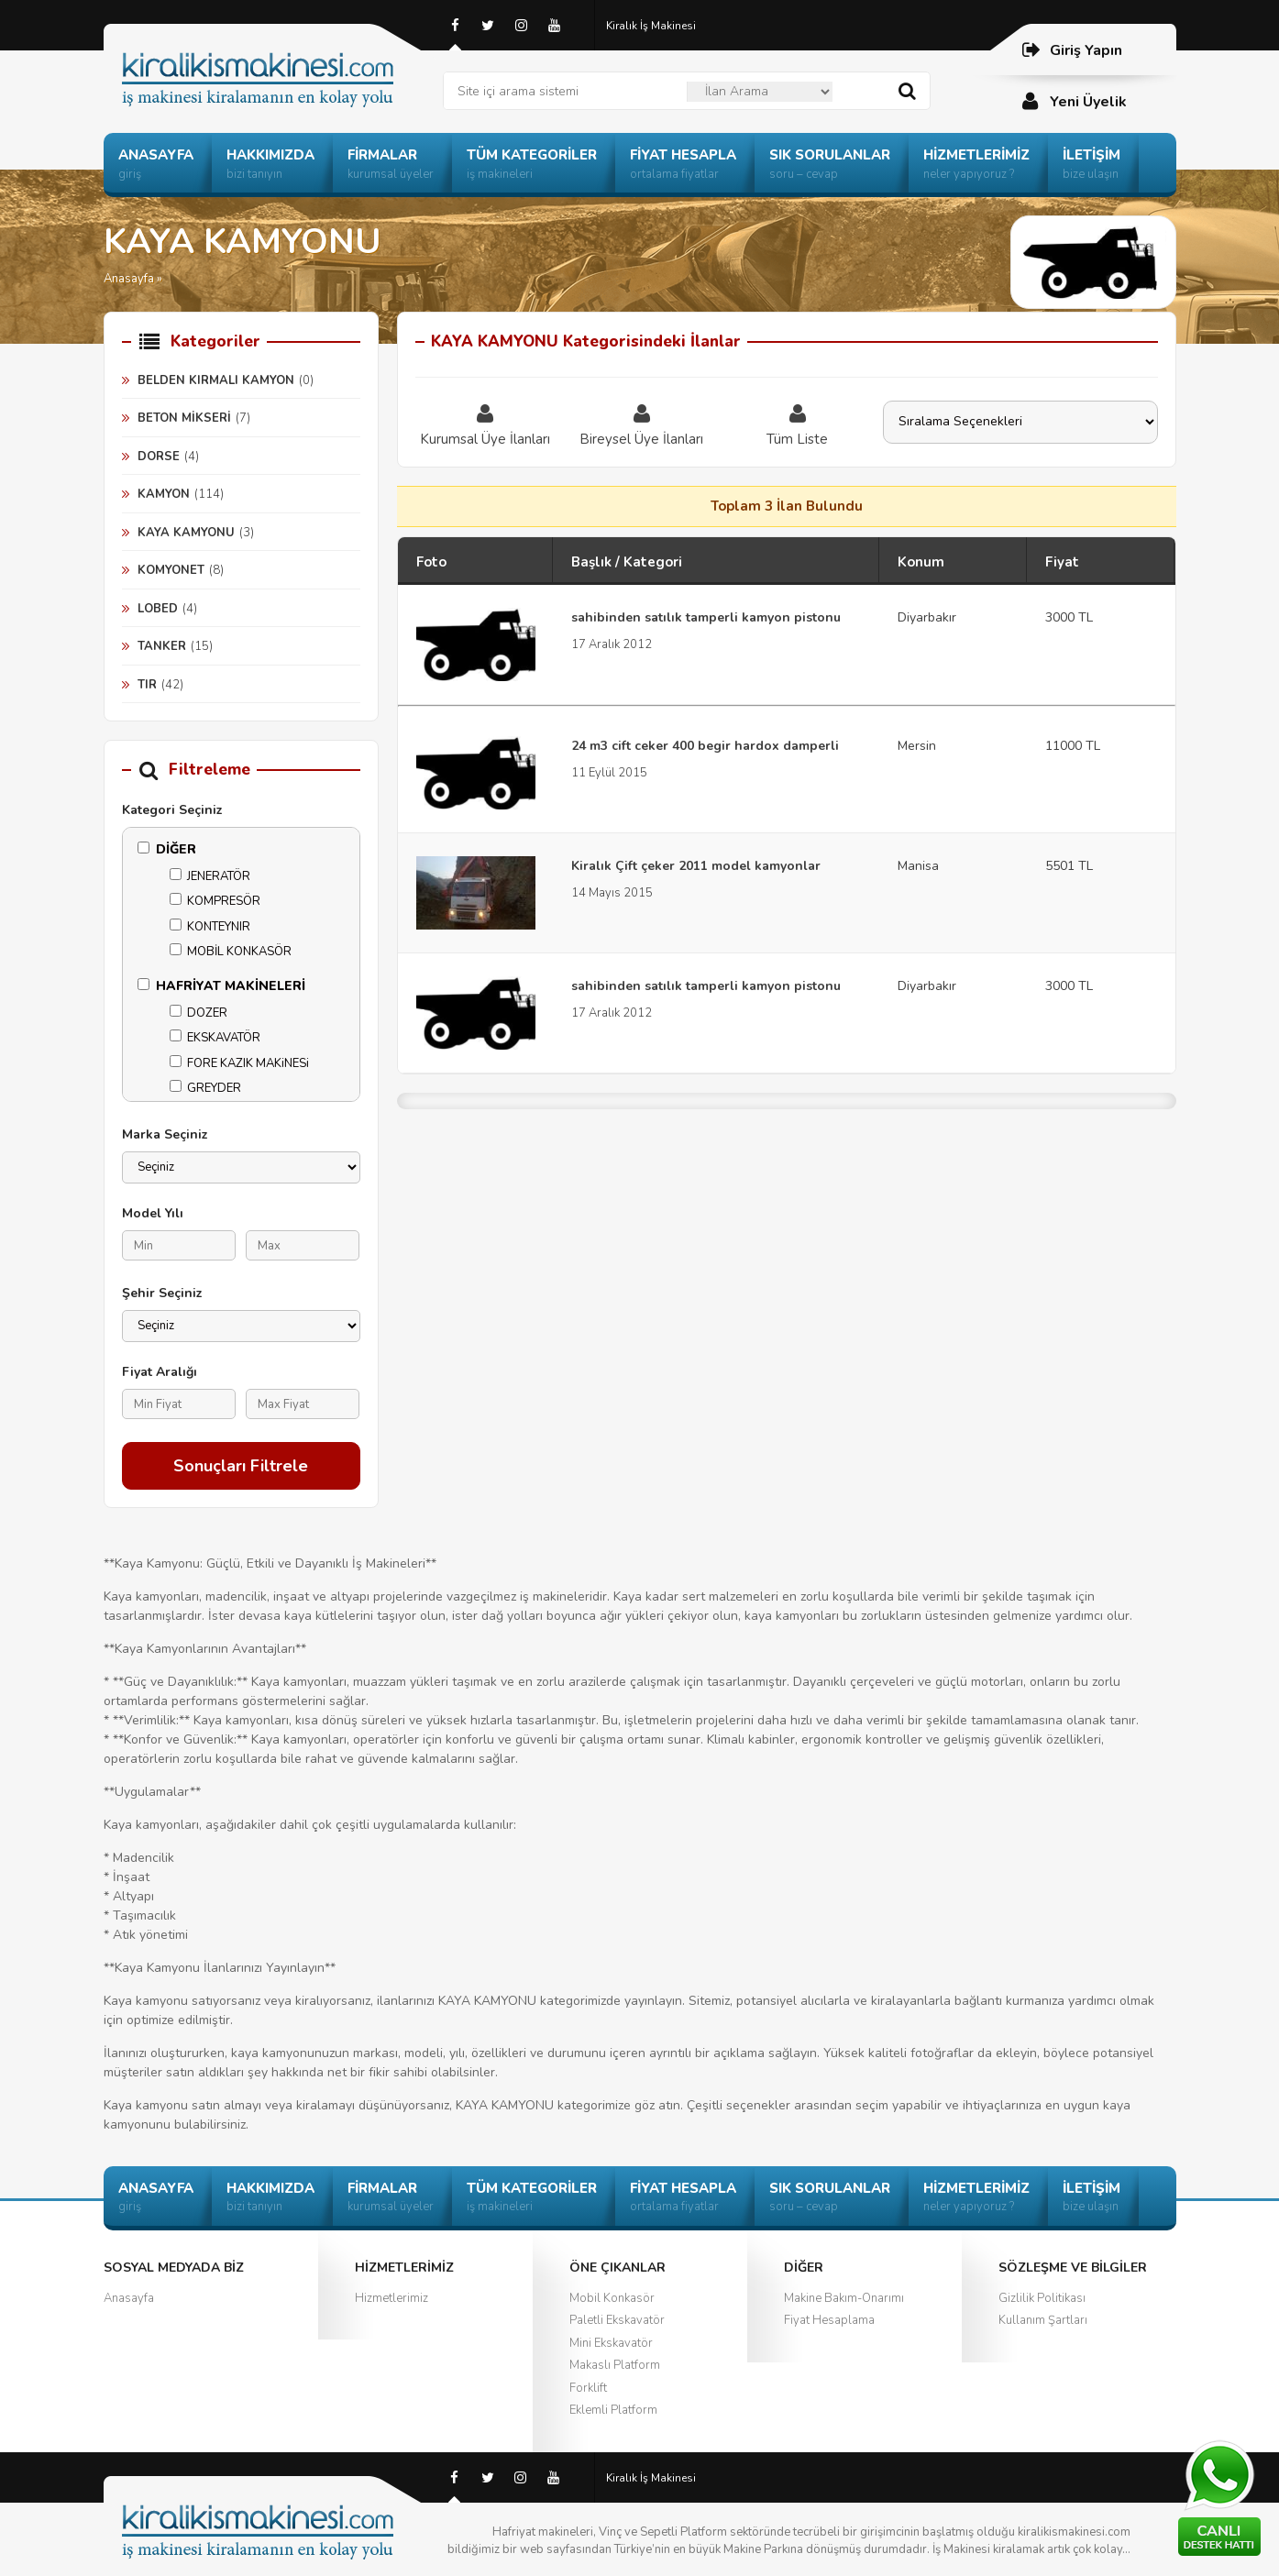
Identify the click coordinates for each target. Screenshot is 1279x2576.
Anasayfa (129, 2298)
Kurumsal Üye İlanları (486, 424)
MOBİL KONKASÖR (231, 951)
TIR (147, 685)
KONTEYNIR (210, 927)
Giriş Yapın (1071, 50)
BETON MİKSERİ (184, 418)
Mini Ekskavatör (611, 2343)
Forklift (588, 2388)
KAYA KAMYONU (186, 532)
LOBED (158, 608)
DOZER (198, 1013)
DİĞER (167, 849)
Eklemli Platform (613, 2410)
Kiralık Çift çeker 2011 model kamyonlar (696, 866)
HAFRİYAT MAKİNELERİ (221, 986)
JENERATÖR (210, 876)
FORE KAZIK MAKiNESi (239, 1063)
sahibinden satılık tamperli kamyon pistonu (706, 617)
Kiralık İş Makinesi (651, 25)
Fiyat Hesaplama (829, 2320)
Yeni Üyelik (1073, 101)
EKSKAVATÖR (215, 1037)
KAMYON (164, 494)
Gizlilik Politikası (1042, 2298)
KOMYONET (171, 570)
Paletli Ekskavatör (617, 2320)
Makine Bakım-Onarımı (844, 2298)
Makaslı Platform (614, 2365)
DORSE (159, 456)
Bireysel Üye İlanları (641, 424)
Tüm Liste (797, 424)
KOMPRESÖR (215, 901)
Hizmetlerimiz (391, 2298)
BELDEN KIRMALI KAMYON (216, 380)
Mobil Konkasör (612, 2298)
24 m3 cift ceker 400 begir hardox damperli (705, 745)
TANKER (162, 646)
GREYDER (205, 1088)
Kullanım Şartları (1042, 2320)
